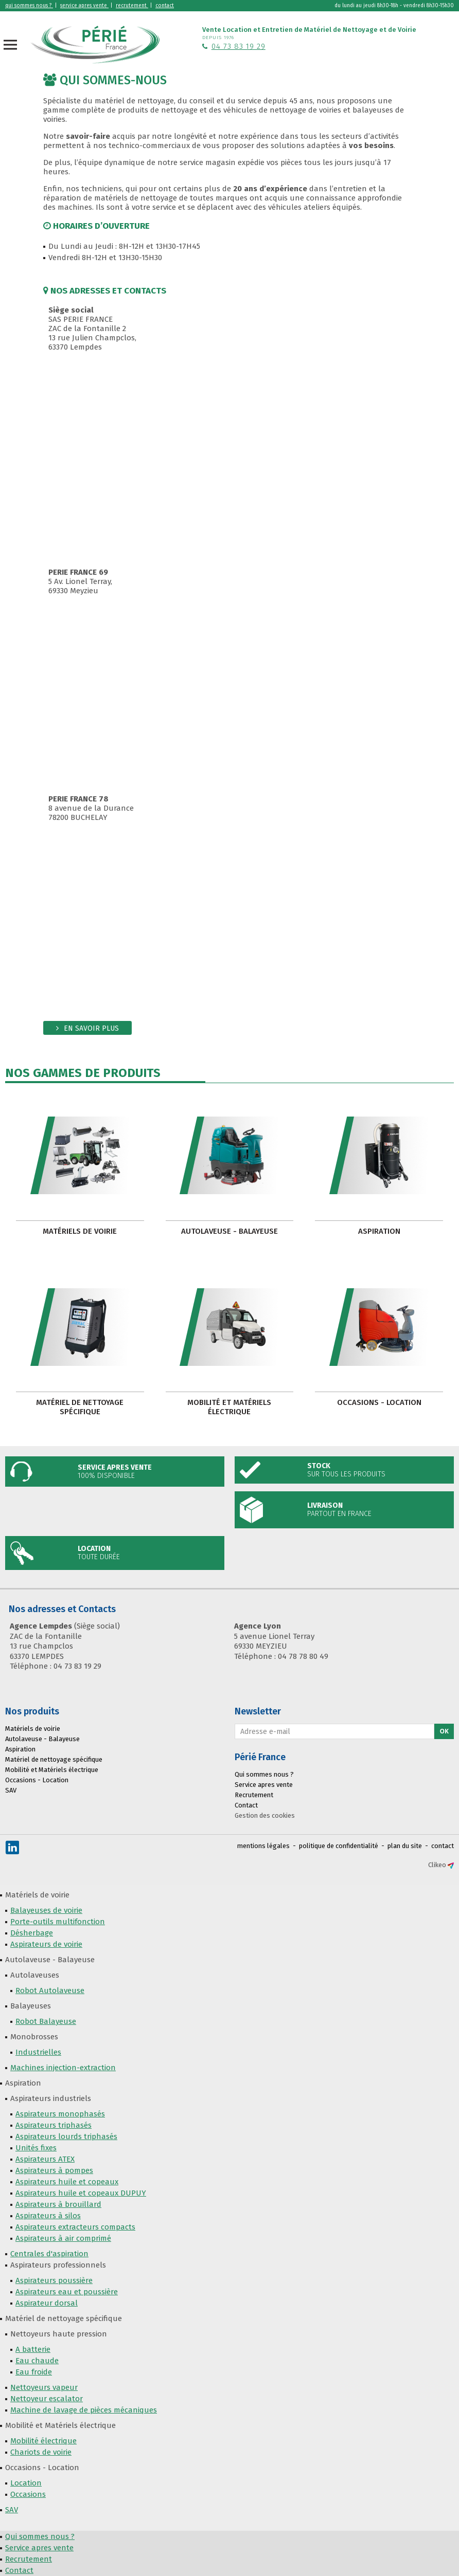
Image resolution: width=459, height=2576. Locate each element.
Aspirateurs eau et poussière (66, 2291)
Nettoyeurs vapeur (44, 2387)
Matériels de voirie (80, 1231)
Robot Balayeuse (45, 2021)
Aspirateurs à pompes (54, 2170)
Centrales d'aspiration (49, 2253)
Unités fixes (36, 2147)
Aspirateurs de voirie (46, 1944)
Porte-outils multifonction (57, 1921)
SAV (10, 1790)
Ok (444, 1731)
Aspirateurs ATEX (45, 2159)
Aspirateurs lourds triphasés (66, 2136)
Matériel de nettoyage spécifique (79, 1407)
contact (442, 1846)
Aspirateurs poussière (54, 2280)
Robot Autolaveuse (49, 1990)
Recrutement (254, 1795)
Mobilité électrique (43, 2440)
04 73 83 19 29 (238, 46)
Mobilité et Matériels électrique (229, 1407)
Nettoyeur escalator (46, 2398)
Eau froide (33, 2372)
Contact (246, 1805)
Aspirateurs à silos (48, 2215)
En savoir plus (91, 1028)
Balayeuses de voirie (46, 1910)
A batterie (32, 2349)
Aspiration (379, 1231)
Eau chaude (37, 2360)
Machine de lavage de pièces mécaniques (83, 2410)
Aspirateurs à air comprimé (63, 2238)
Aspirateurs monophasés (60, 2113)
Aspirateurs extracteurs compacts (75, 2227)
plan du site (404, 1846)
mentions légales (263, 1846)
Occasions (28, 2494)
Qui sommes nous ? (264, 1774)
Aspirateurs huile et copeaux (66, 2181)
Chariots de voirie (41, 2452)
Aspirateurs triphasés (53, 2125)
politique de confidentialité (338, 1846)
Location (26, 2483)
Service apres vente (264, 1784)
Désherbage (31, 1933)
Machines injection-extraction (63, 2067)
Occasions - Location (379, 1402)
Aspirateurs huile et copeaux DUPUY (80, 2193)
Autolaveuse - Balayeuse (229, 1231)
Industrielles (38, 2052)
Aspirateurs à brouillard (58, 2204)
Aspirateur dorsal (46, 2303)
